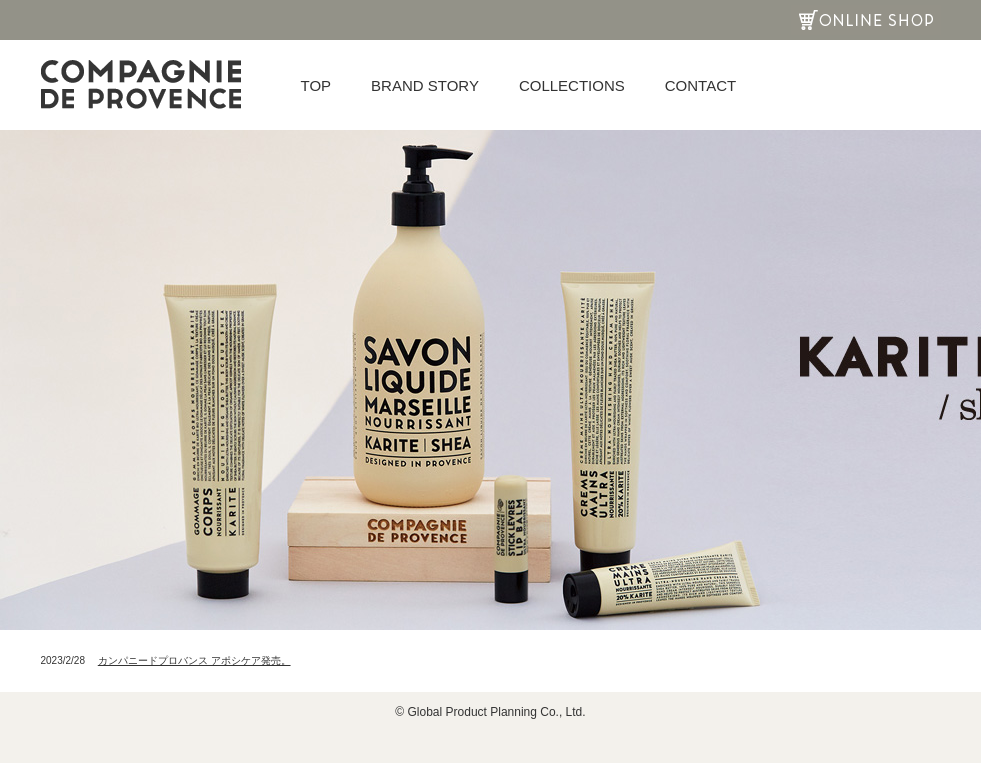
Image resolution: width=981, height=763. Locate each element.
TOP (316, 85)
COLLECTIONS (572, 85)
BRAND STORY (425, 85)
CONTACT (700, 85)
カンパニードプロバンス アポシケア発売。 (194, 660)
